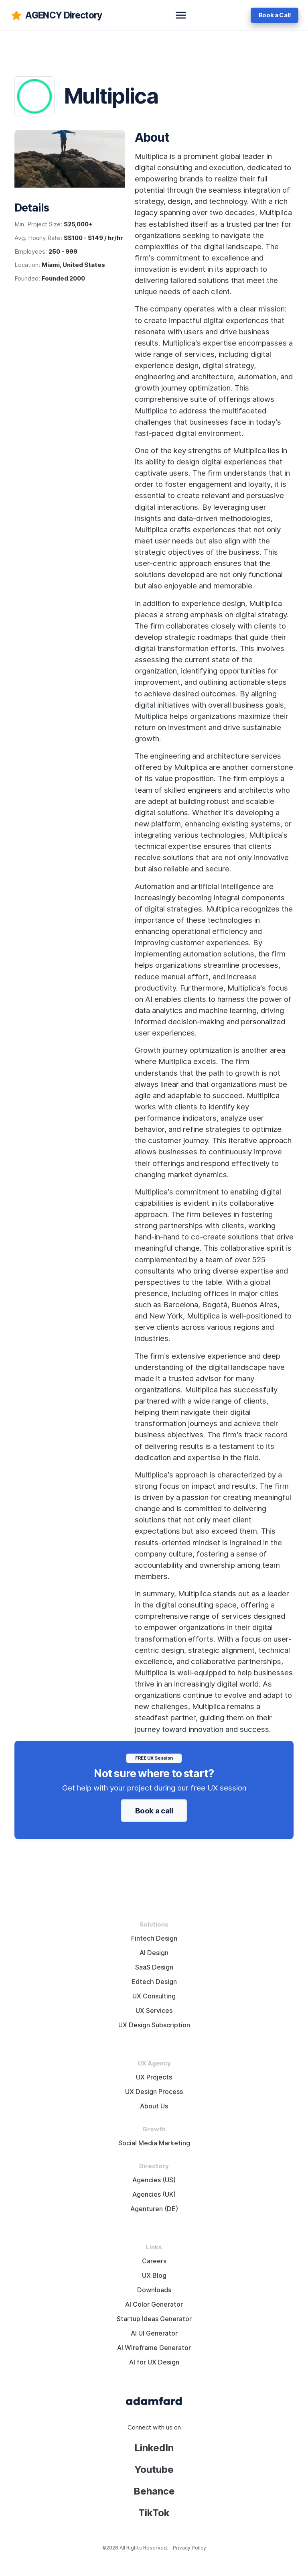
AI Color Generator (154, 2304)
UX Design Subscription (154, 2025)
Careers (154, 2261)
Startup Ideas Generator (154, 2319)
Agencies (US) (154, 2180)
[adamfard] (56, 15)
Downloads (154, 2290)
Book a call (154, 1810)
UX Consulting (154, 1996)
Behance (154, 2491)
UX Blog (154, 2275)
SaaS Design (154, 1967)
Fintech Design (154, 1938)
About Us (154, 2106)
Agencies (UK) (154, 2194)
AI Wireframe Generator (154, 2348)
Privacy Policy (189, 2548)
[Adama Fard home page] (154, 2400)
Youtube (154, 2469)
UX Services (154, 2010)
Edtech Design (154, 1982)
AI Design (154, 1953)
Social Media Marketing (154, 2143)
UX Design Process (154, 2092)
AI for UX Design (154, 2362)
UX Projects (154, 2077)
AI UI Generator (154, 2333)
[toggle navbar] (181, 15)
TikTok (154, 2513)
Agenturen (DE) (154, 2209)
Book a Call (275, 15)
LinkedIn (154, 2448)
